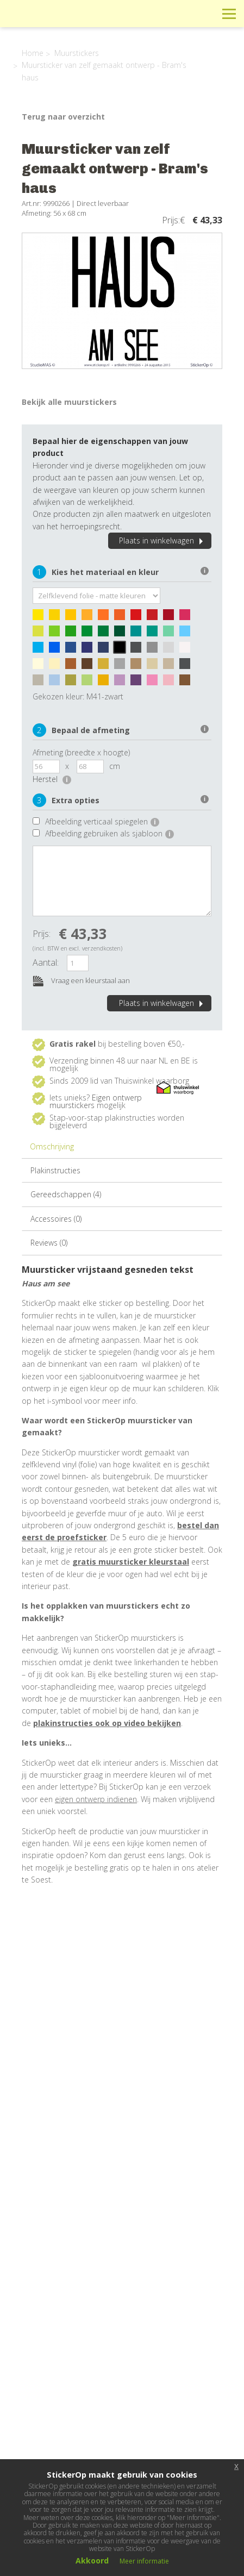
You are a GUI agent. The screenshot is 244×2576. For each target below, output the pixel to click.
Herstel (52, 779)
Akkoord (92, 2560)
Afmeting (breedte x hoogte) (81, 752)
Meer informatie (144, 2561)
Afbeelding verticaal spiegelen (102, 821)
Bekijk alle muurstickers (69, 402)
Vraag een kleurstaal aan (81, 981)
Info (155, 13)
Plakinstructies (55, 1170)
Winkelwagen (180, 13)
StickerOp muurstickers (47, 22)
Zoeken (204, 13)
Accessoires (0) (56, 1219)
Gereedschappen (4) (65, 1194)
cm (114, 766)
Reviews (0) (48, 1242)
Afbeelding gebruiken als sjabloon (109, 833)
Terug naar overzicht (63, 116)
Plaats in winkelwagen (162, 540)
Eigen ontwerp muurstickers (95, 1101)
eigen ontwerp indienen (96, 1799)
